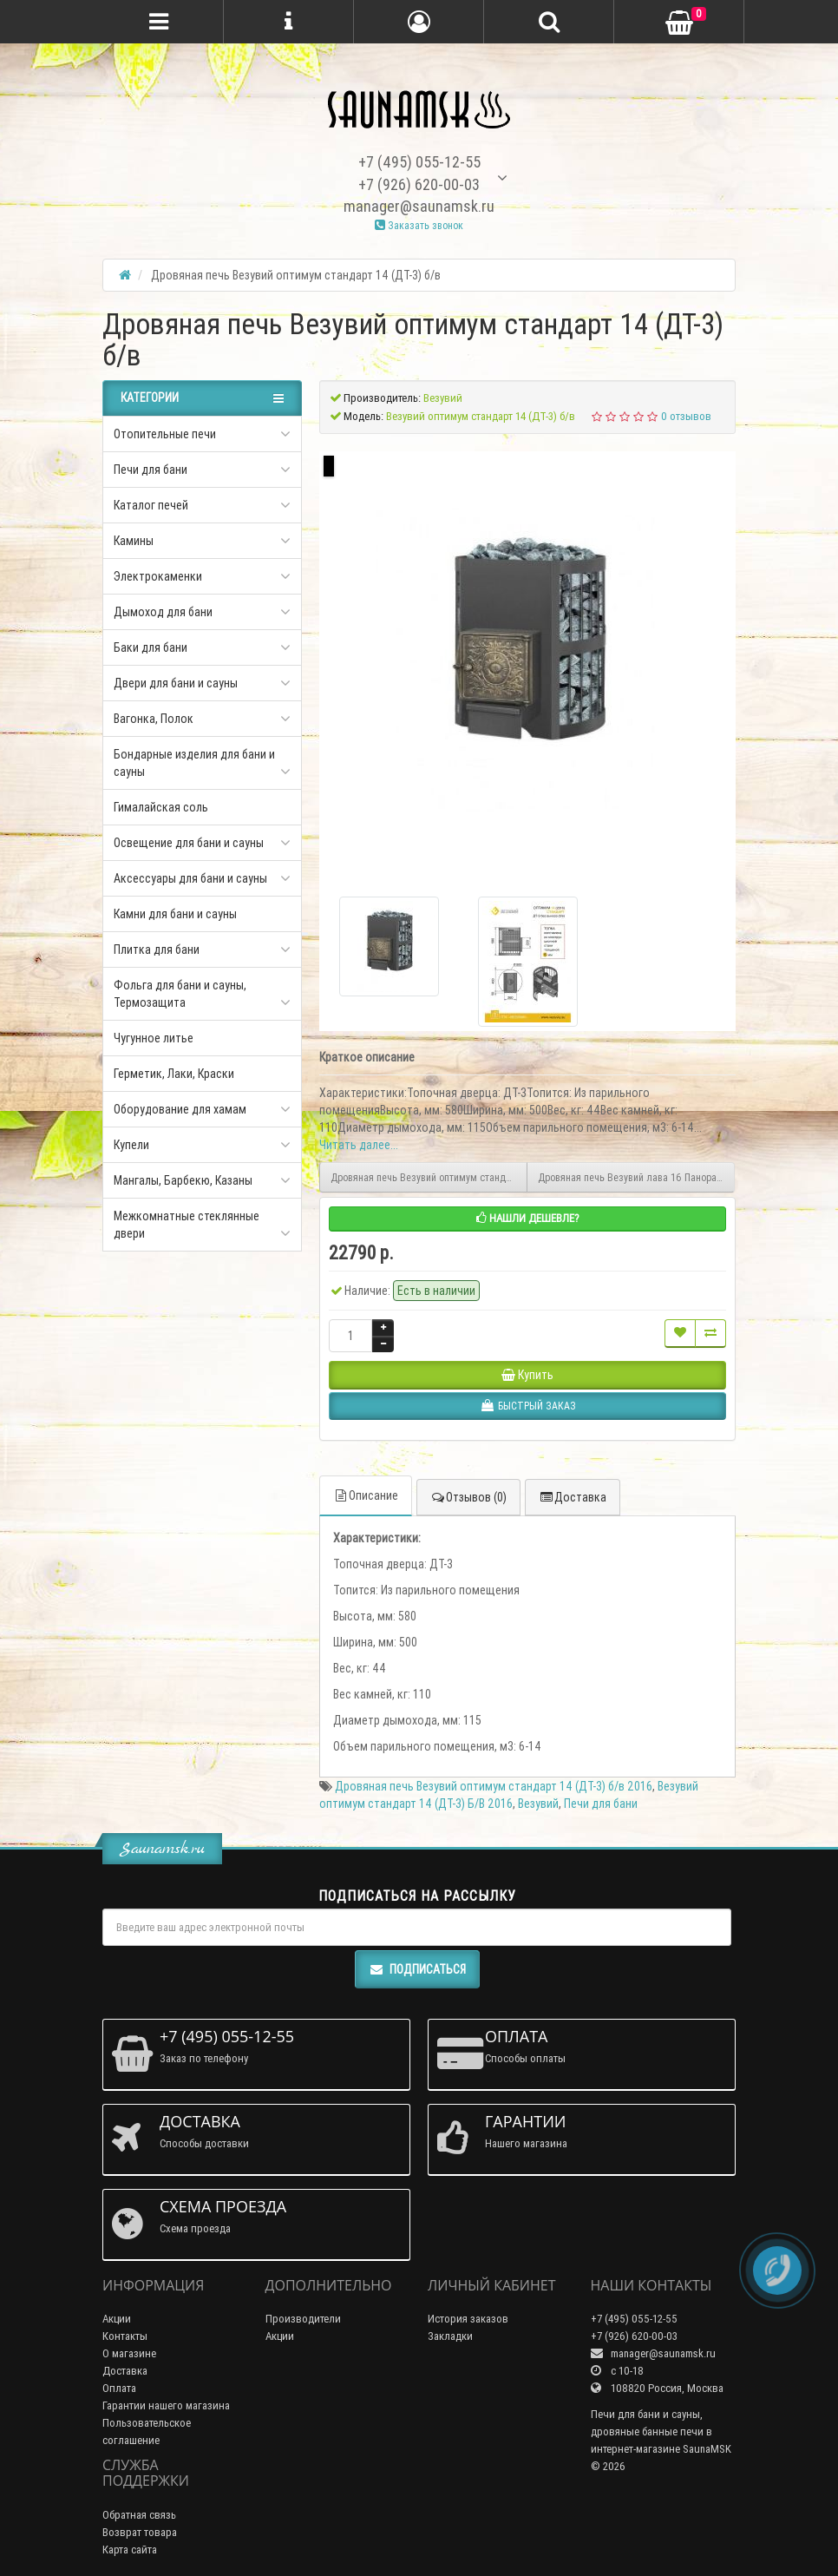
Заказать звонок (419, 225)
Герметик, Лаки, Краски (174, 1073)
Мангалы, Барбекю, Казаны (183, 1180)
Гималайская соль (161, 807)
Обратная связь (139, 2514)
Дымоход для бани (163, 612)
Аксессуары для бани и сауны (190, 878)
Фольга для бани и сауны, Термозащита (180, 993)
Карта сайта (129, 2549)
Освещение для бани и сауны (189, 843)
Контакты (124, 2336)
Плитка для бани (157, 949)
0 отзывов (686, 416)
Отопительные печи (165, 434)
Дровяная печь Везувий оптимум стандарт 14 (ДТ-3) (429, 1177)
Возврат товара (139, 2532)
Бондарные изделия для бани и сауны (194, 762)
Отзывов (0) (468, 1497)
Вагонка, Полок (153, 718)
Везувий (538, 1803)
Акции (116, 2318)
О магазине (129, 2353)
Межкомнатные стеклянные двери (186, 1224)
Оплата (119, 2388)
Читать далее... (358, 1145)
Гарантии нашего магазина (166, 2405)
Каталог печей (151, 505)
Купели (131, 1145)
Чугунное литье (153, 1038)
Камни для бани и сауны (175, 914)
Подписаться (417, 1969)
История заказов (468, 2318)
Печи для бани (150, 469)
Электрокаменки (158, 576)
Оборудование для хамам (180, 1109)
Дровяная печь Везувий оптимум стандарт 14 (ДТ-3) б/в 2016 (493, 1786)
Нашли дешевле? (527, 1218)
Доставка (572, 1497)
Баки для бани (150, 647)
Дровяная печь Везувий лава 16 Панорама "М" (636, 1177)
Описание (365, 1495)
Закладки (450, 2336)
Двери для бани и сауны (176, 683)
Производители (303, 2318)
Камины (134, 541)
